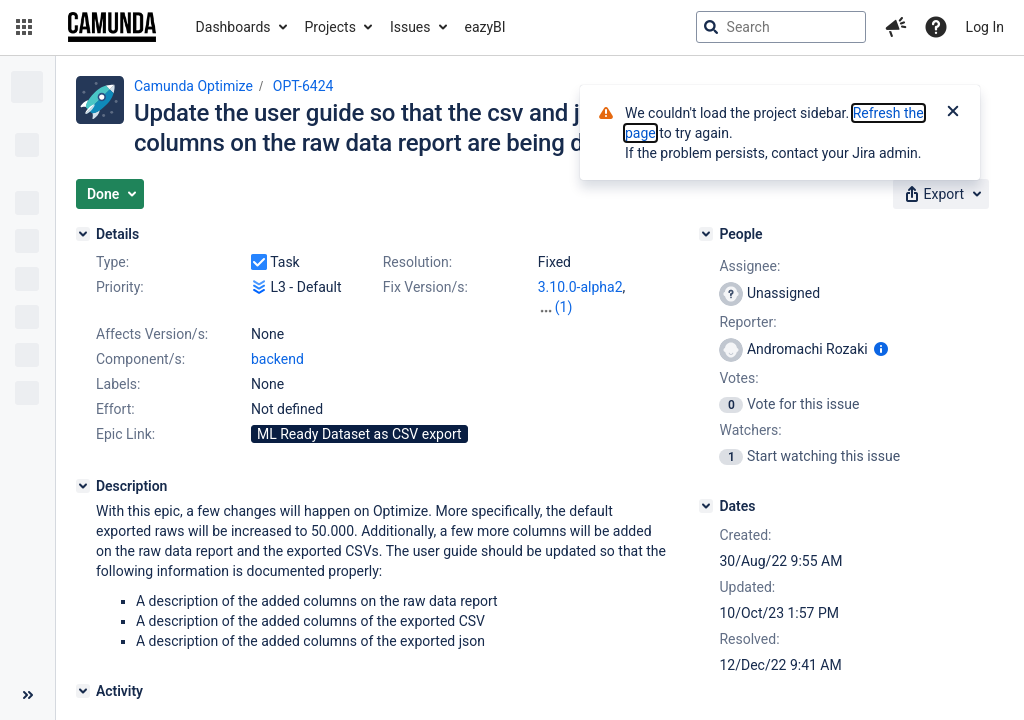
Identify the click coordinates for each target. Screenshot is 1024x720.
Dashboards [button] (233, 27)
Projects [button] (330, 27)
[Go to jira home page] (112, 27)
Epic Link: (125, 434)
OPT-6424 (303, 86)
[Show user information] (881, 349)
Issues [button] (410, 27)
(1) (564, 307)
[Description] (83, 486)
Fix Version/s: (425, 287)
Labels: (118, 384)
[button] (24, 27)
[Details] (83, 234)
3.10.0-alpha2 (580, 287)
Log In (985, 27)
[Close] (953, 113)
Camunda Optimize (193, 86)
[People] (706, 234)
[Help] (936, 27)
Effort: (115, 409)
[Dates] (706, 506)
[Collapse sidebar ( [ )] (27, 695)
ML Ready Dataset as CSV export (359, 434)
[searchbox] (781, 27)
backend (277, 359)
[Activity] (83, 691)
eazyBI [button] (485, 27)
